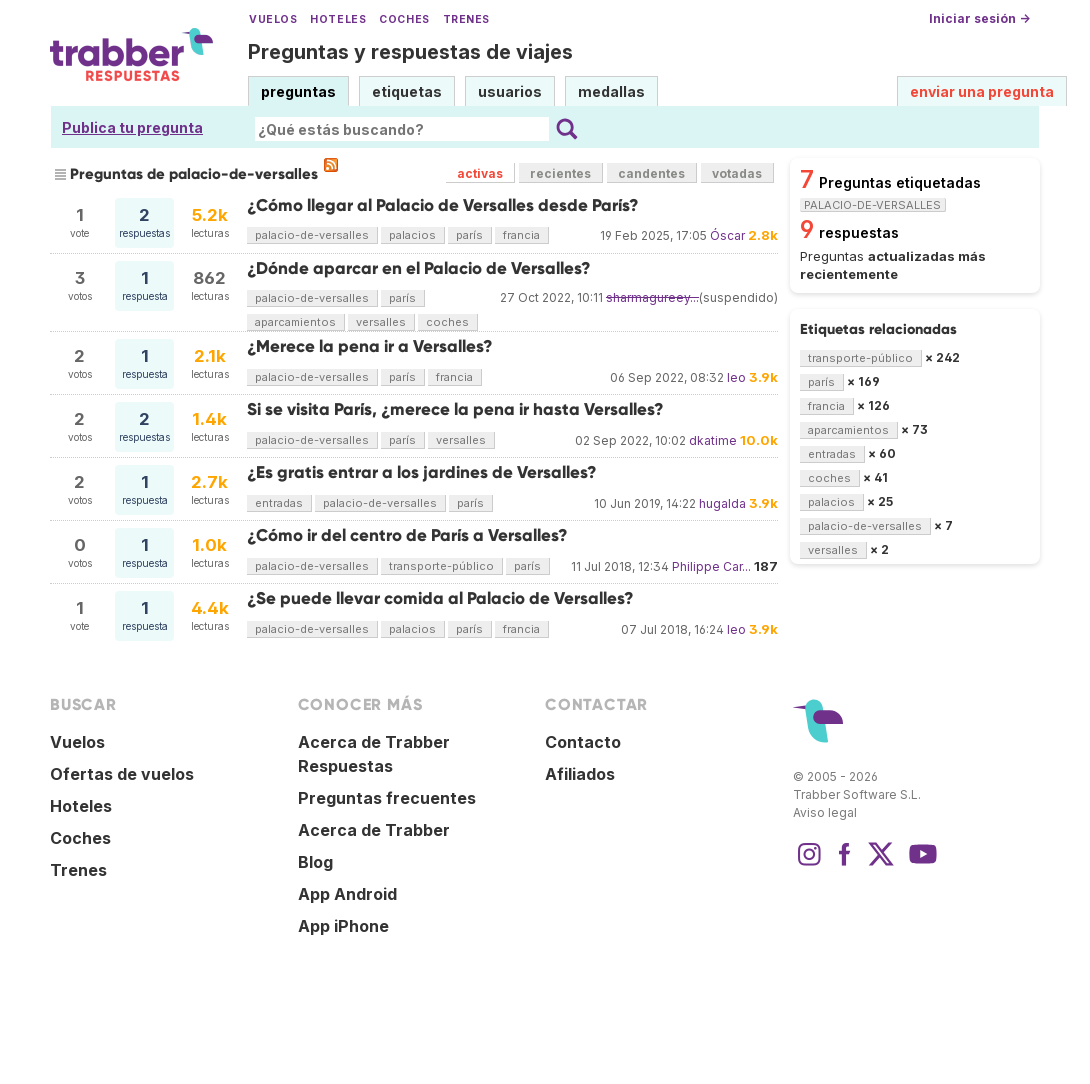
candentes (651, 173)
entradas (279, 503)
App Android (347, 894)
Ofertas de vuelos (122, 774)
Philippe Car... (711, 566)
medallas (611, 91)
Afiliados (580, 774)
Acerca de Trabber (374, 830)
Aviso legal (825, 812)
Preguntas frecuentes (387, 798)
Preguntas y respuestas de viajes (410, 52)
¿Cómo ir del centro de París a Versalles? (407, 535)
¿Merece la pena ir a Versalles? (370, 346)
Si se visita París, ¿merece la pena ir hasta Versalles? (455, 409)
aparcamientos (295, 322)
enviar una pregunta (982, 91)
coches (447, 322)
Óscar (727, 235)
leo (736, 377)
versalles (381, 322)
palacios (412, 235)
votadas (737, 173)
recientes (560, 173)
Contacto (583, 742)
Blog (315, 862)
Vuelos (273, 19)
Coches (404, 19)
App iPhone (343, 926)
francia (521, 235)
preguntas (298, 91)
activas (480, 173)
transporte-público (441, 566)
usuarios (510, 91)
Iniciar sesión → (979, 18)
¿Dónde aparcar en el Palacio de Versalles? (419, 268)
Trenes (466, 19)
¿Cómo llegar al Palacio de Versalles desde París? (443, 205)
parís (469, 235)
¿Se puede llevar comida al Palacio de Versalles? (440, 598)
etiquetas (407, 91)
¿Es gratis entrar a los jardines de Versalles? (422, 472)
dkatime (713, 440)
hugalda (722, 503)
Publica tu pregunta (132, 127)
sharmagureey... (652, 297)
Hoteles (338, 19)
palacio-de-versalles (312, 235)
